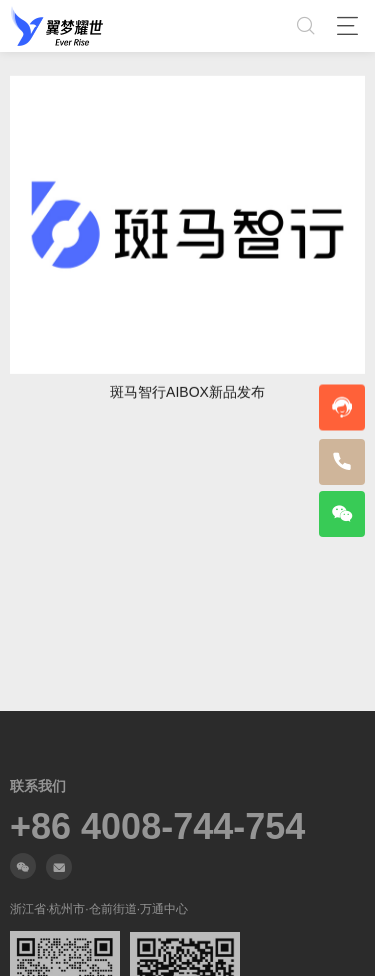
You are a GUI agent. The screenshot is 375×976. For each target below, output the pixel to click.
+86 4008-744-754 (157, 827)
